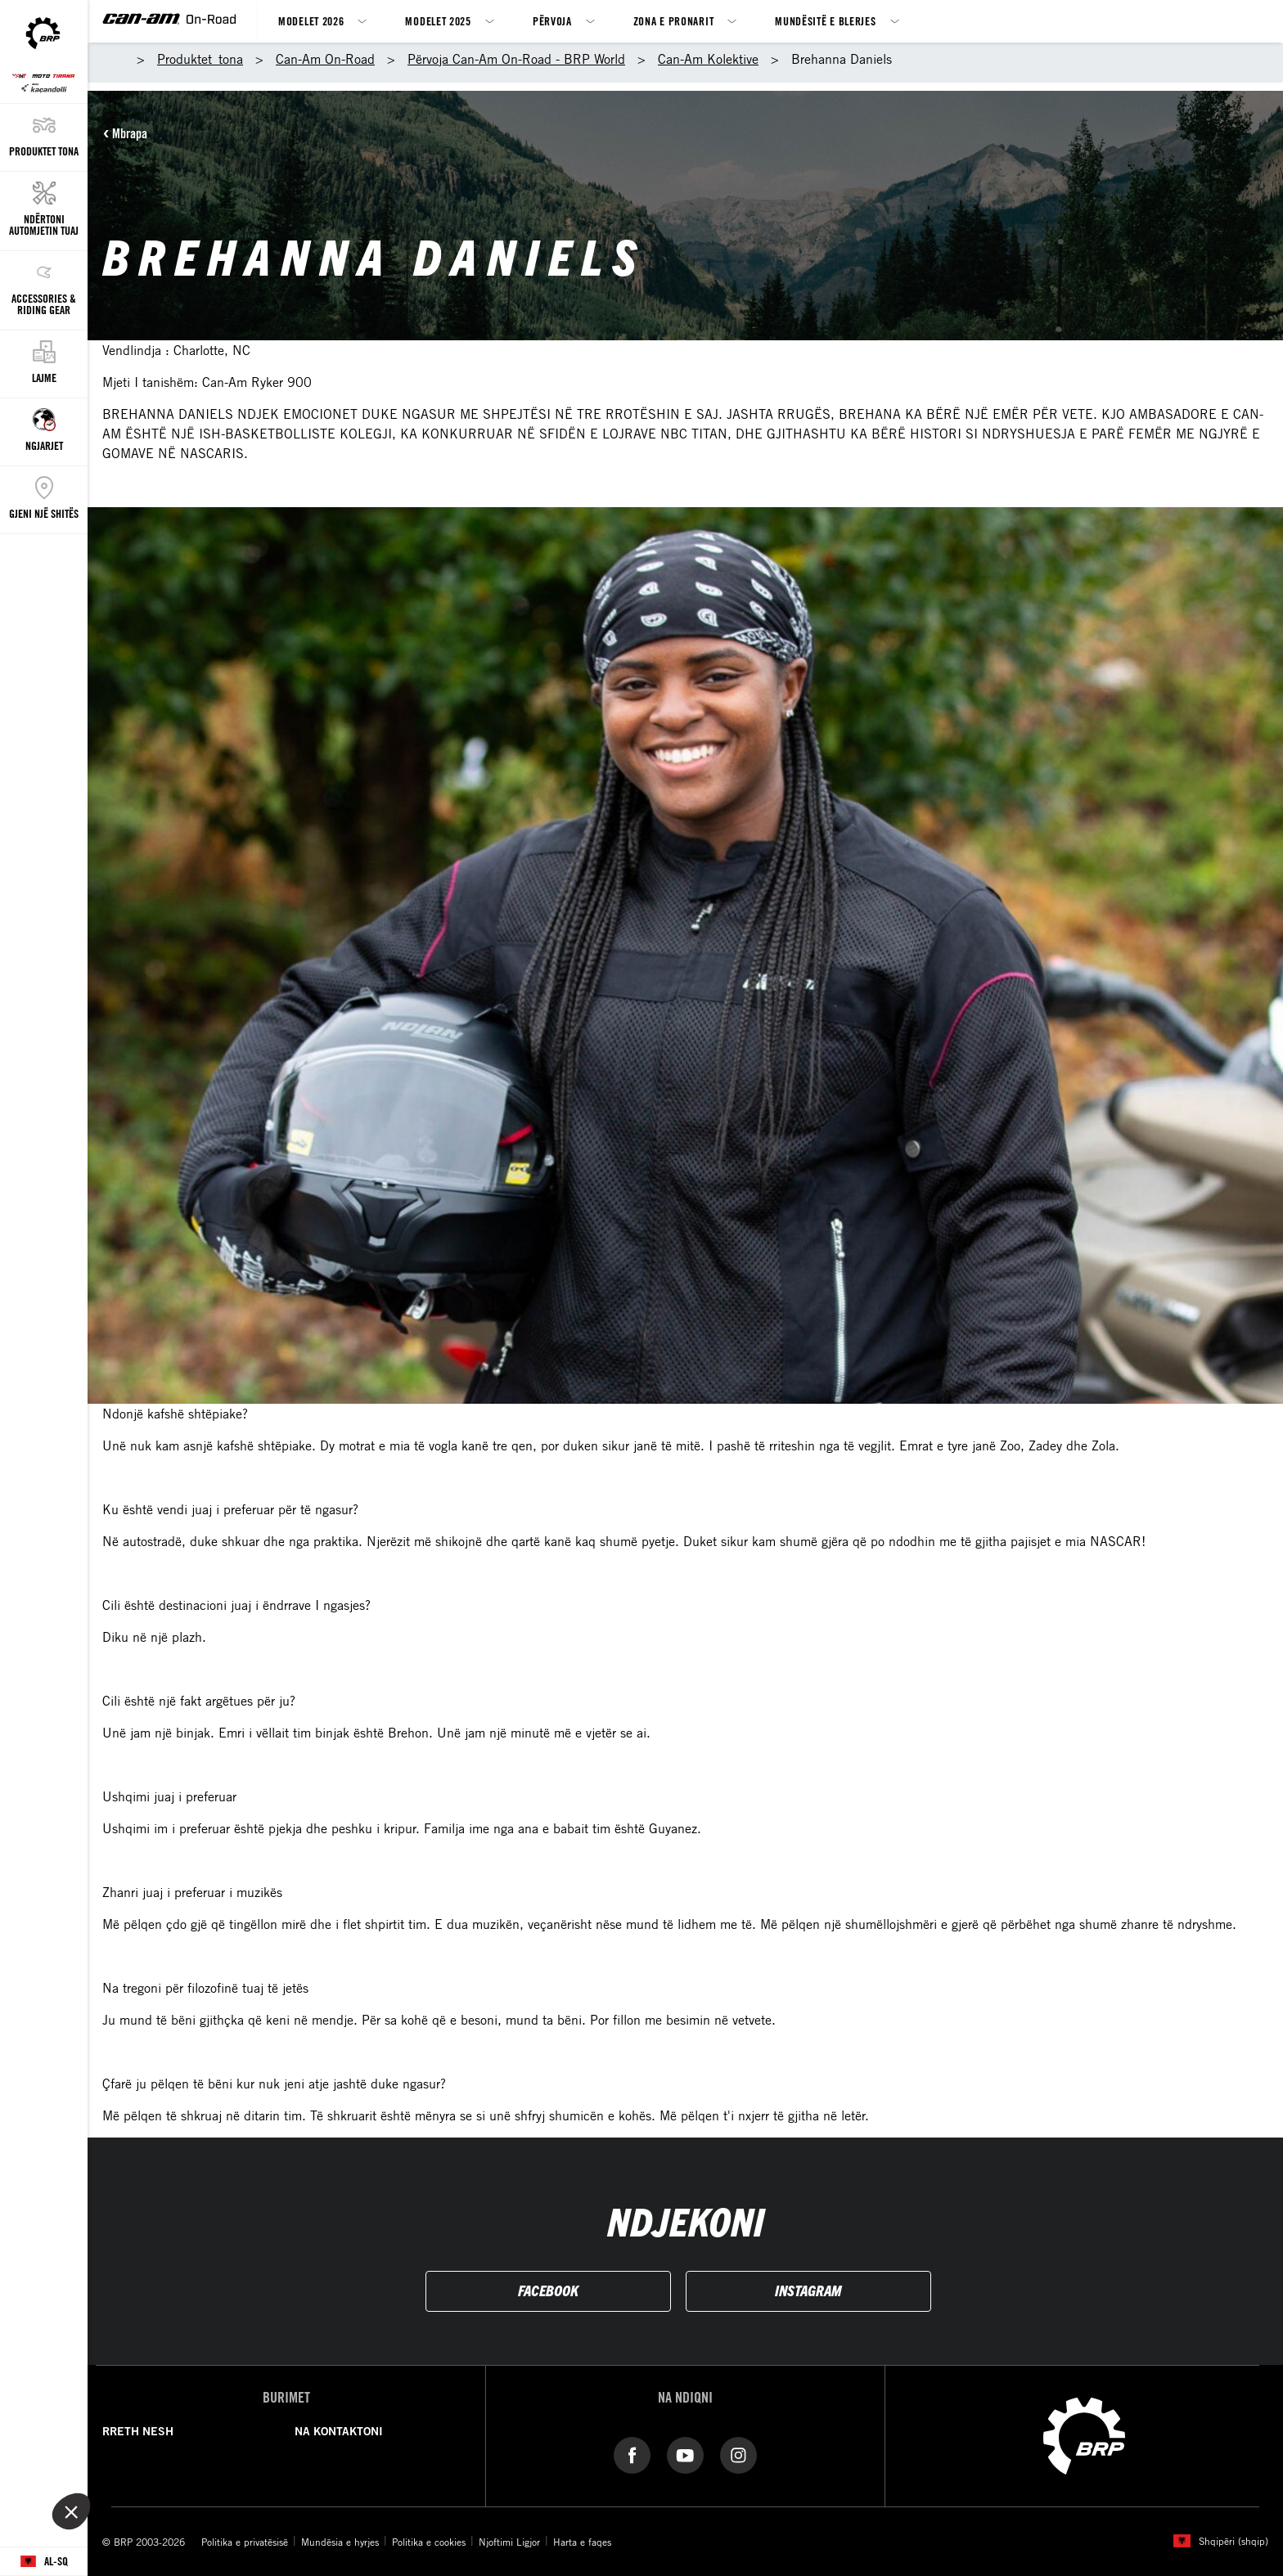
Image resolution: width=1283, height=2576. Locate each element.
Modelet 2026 (311, 21)
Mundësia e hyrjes (340, 2541)
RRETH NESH (137, 2431)
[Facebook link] (632, 2454)
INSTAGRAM (808, 2290)
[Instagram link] (738, 2454)
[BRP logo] (1084, 2434)
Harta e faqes (582, 2541)
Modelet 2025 (437, 21)
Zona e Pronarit (673, 21)
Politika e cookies (429, 2541)
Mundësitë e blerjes (825, 21)
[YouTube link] (685, 2454)
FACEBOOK (548, 2290)
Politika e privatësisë (244, 2541)
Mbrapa (129, 133)
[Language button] (44, 2561)
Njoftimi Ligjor (509, 2541)
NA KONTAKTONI (339, 2431)
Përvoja (552, 21)
